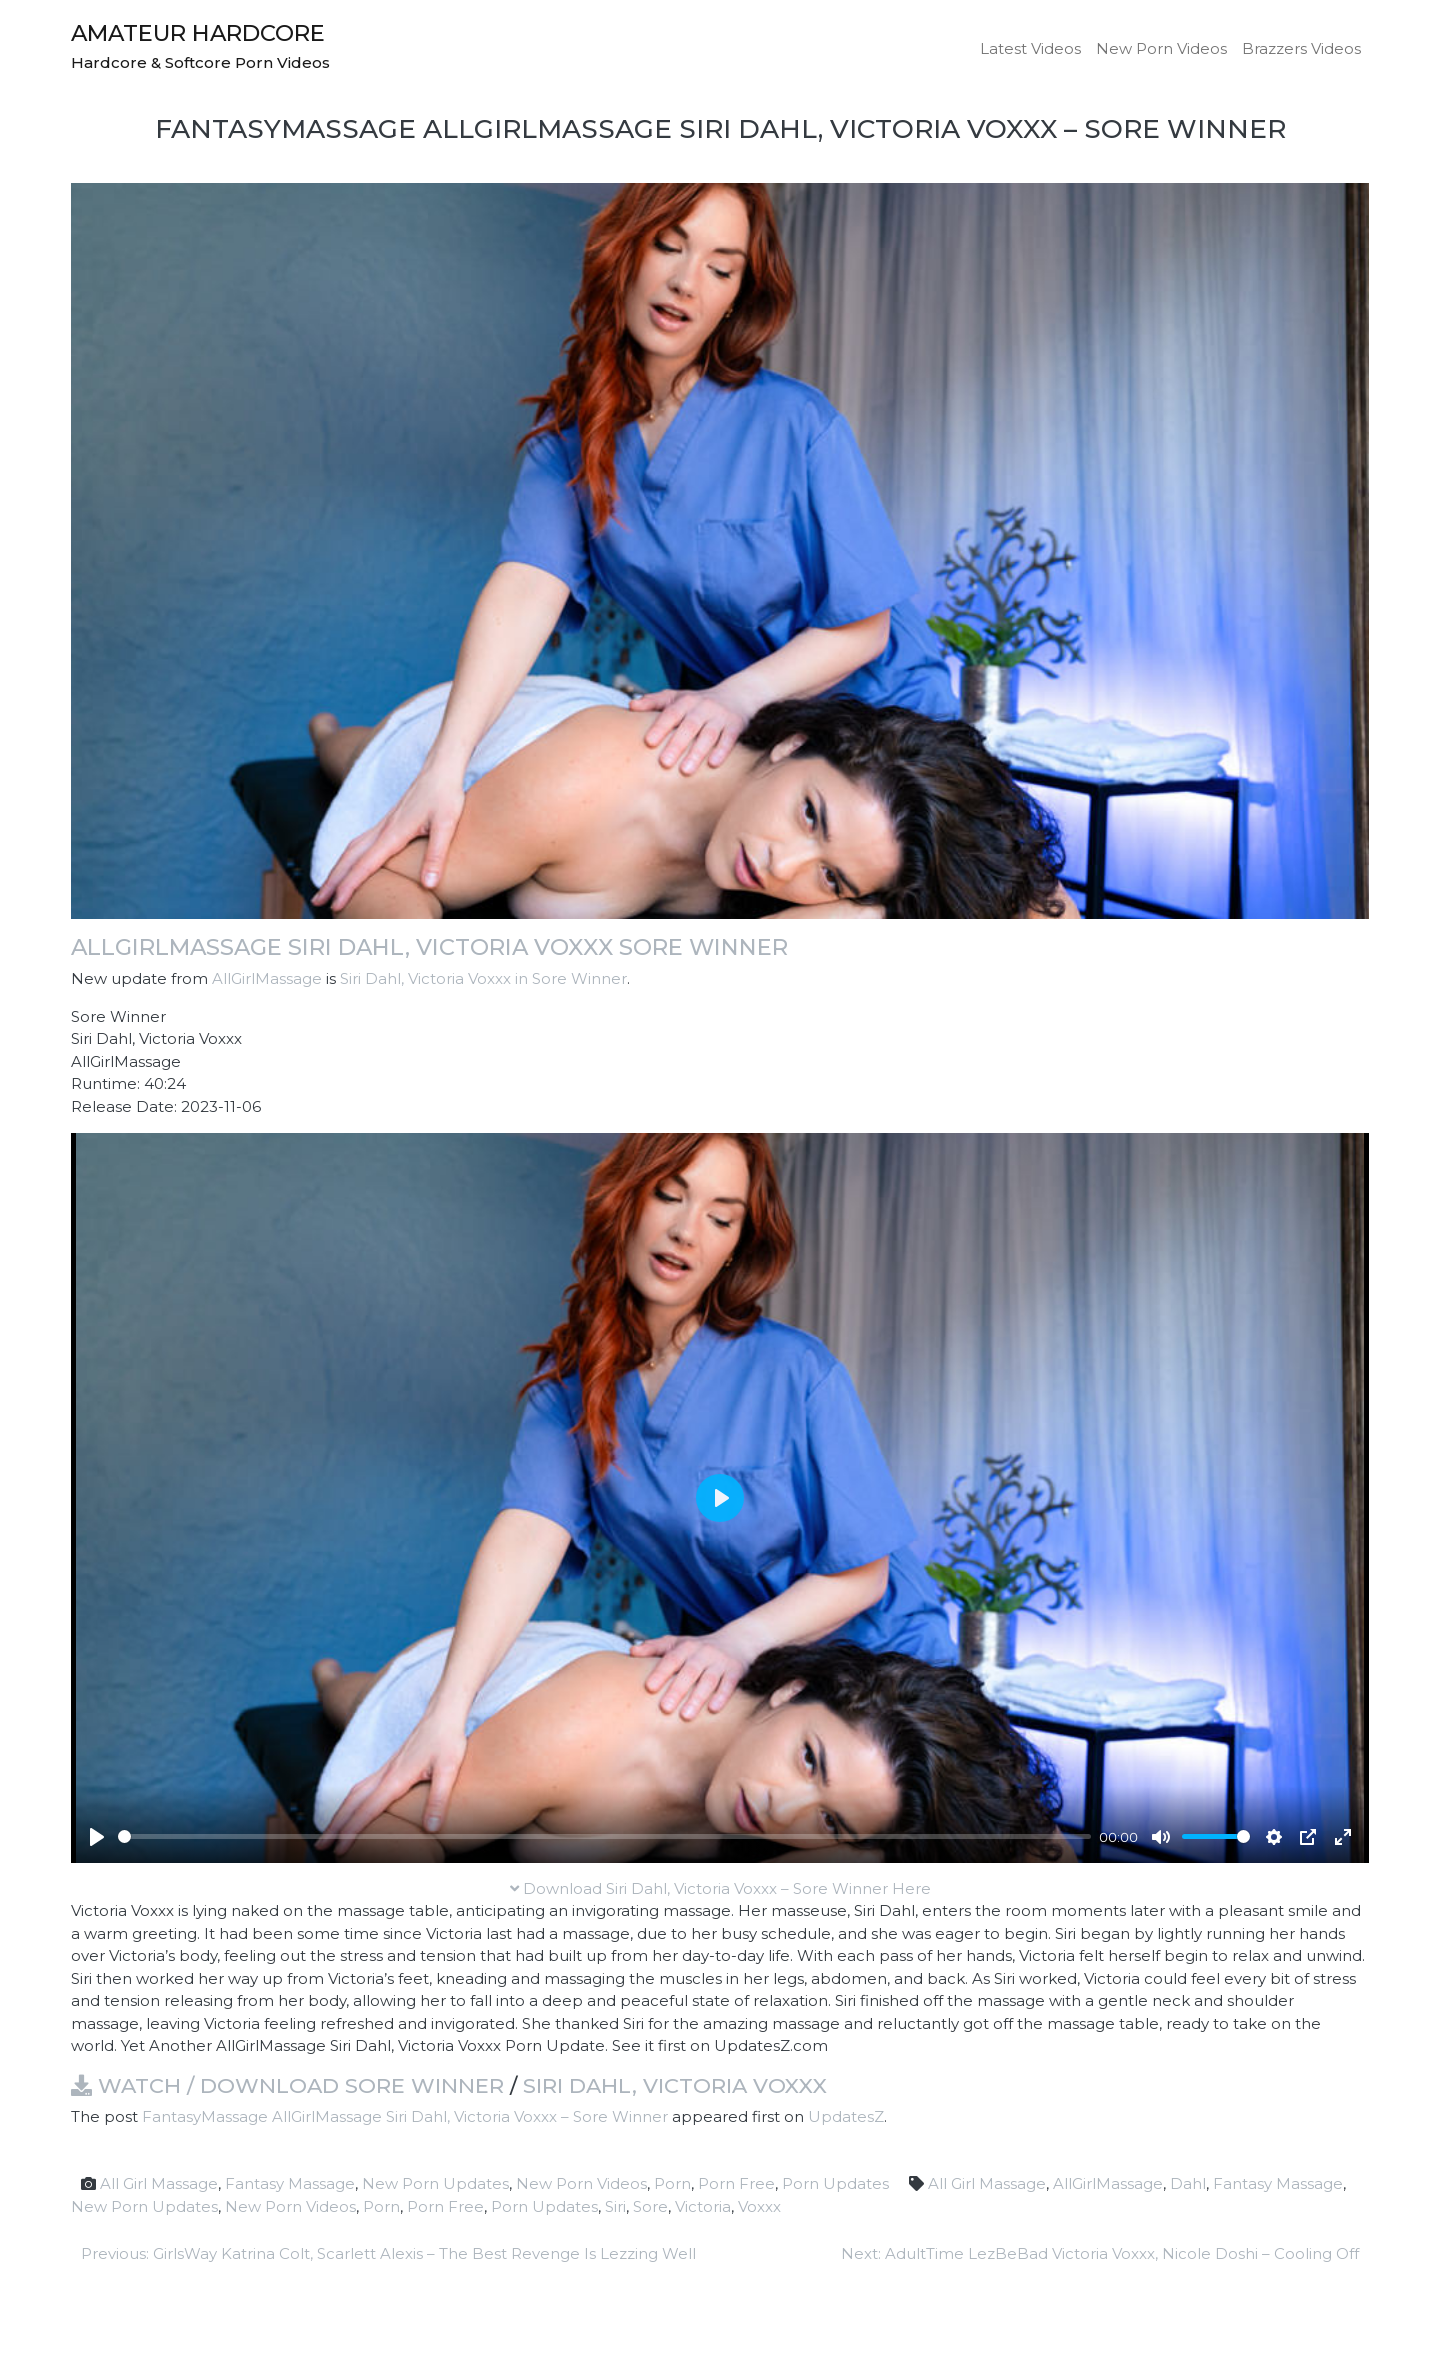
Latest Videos (1030, 48)
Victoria (703, 2206)
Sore (650, 2206)
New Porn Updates (435, 2183)
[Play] (97, 1837)
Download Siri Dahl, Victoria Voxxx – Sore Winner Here (720, 1888)
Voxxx (759, 2206)
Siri (615, 2206)
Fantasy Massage (290, 2183)
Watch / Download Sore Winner (287, 2085)
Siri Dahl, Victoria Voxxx (675, 2085)
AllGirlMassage (267, 978)
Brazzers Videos (1301, 48)
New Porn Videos (1161, 48)
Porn (672, 2183)
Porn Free (736, 2183)
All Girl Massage (159, 2183)
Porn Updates (835, 2183)
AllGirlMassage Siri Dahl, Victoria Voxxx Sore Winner (429, 947)
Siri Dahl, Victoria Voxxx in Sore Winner (483, 978)
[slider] (604, 1836)
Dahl (1188, 2183)
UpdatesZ (846, 2116)
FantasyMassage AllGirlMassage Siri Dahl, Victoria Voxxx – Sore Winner (405, 2116)
